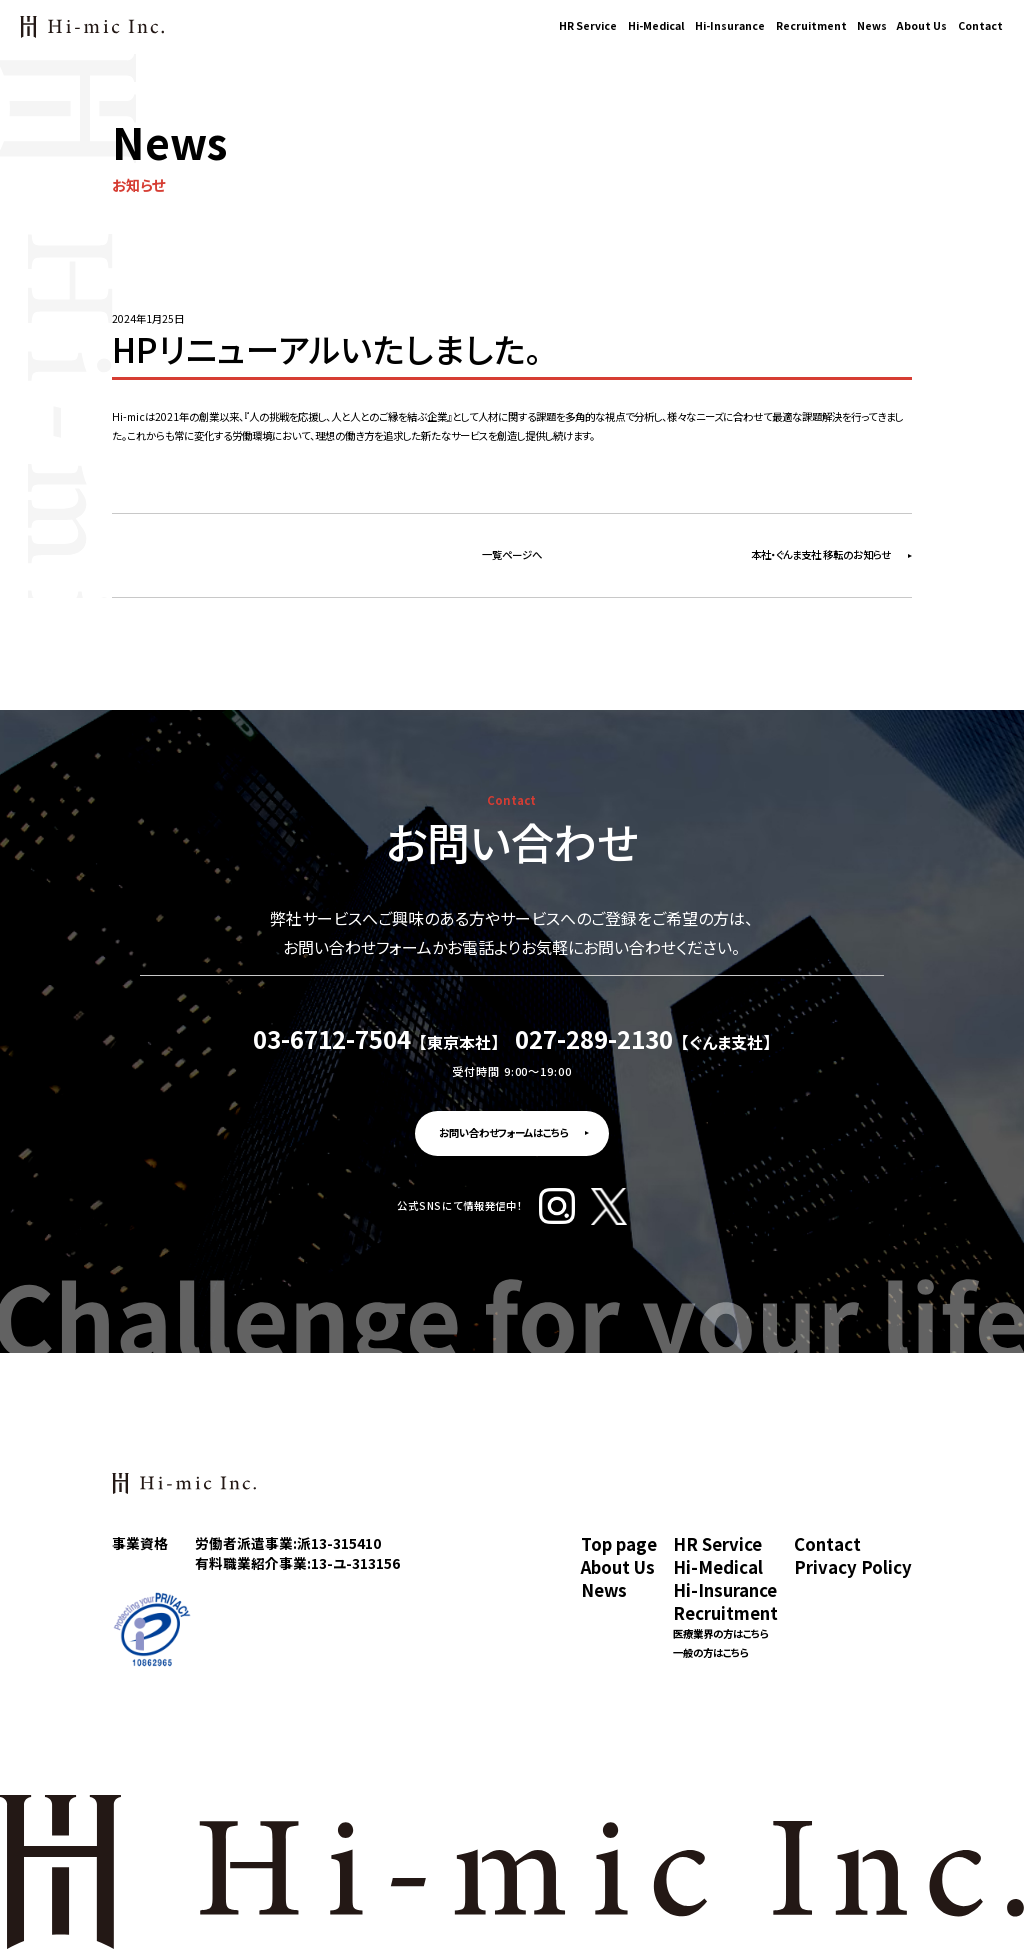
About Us (922, 25)
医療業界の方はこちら (721, 1634)
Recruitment (811, 25)
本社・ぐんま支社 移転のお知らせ (821, 554)
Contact (980, 25)
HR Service (588, 25)
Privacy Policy (853, 1567)
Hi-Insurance (730, 25)
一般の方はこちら (711, 1653)
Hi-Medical (656, 25)
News (872, 25)
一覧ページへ (512, 554)
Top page (619, 1544)
